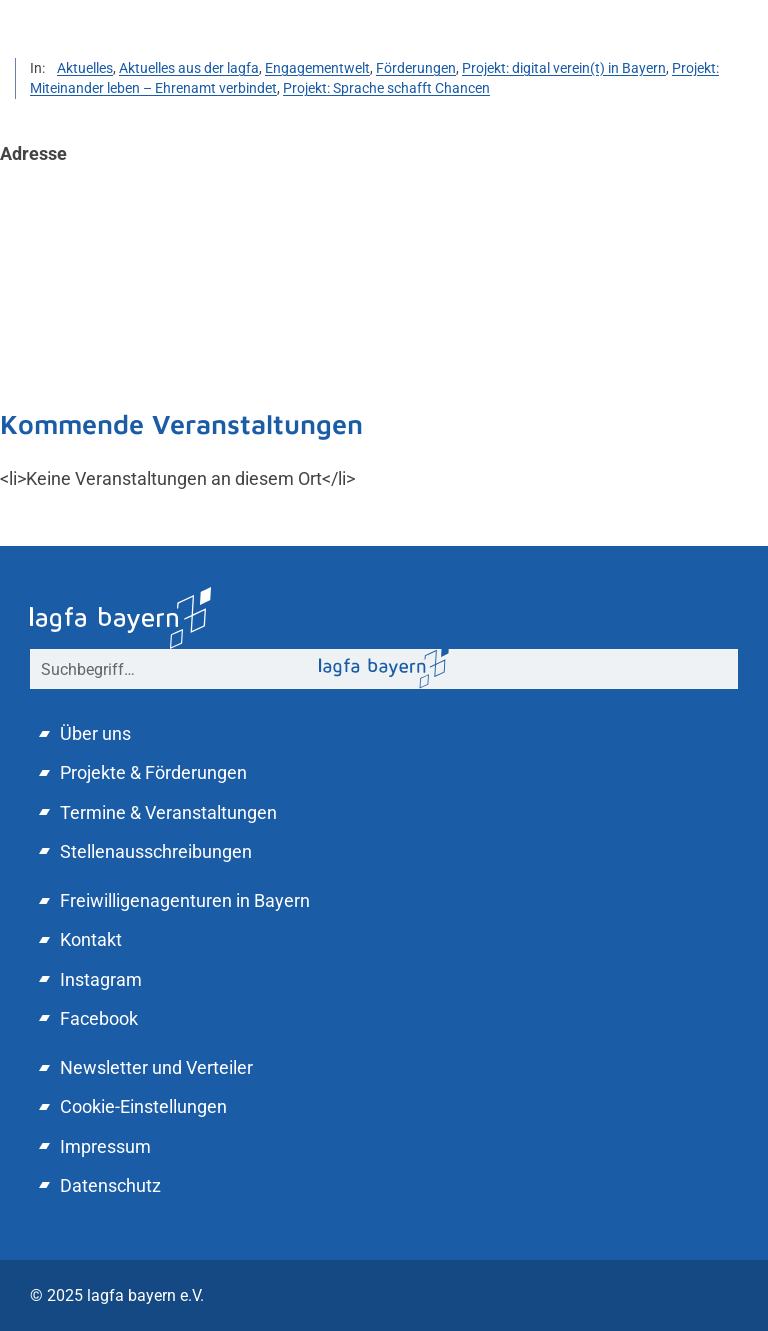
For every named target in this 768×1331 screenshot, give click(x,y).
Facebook (99, 1018)
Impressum (105, 1146)
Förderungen (416, 68)
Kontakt (91, 939)
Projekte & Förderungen (153, 772)
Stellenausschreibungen (156, 851)
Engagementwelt (317, 68)
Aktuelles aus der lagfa (189, 68)
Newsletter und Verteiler (156, 1067)
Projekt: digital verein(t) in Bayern (564, 68)
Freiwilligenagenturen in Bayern (185, 900)
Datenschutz (110, 1185)
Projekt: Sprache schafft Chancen (386, 88)
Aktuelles (85, 68)
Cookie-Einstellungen (143, 1106)
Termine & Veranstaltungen (168, 812)
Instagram (101, 979)
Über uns (95, 733)
